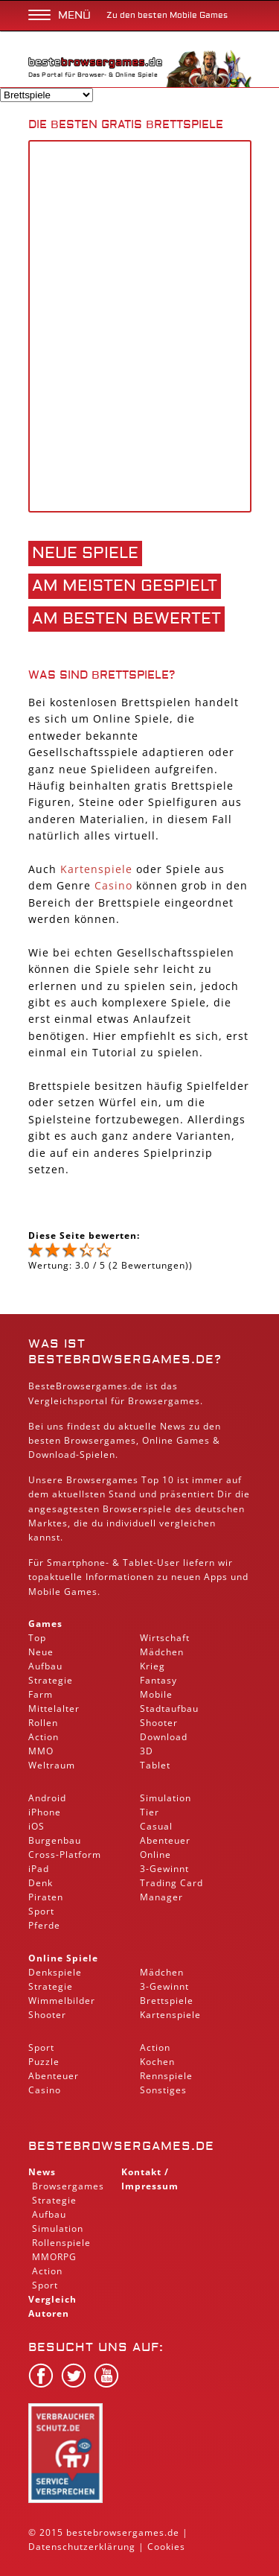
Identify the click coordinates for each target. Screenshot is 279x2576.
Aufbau (45, 1666)
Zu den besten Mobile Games (167, 15)
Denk (40, 1883)
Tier (149, 1812)
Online (155, 1854)
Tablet (138, 1562)
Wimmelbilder (61, 2000)
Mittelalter (54, 1708)
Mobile (44, 1591)
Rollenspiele (61, 2242)
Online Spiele (63, 1958)
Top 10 (157, 1479)
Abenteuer (165, 1840)
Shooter (159, 1722)
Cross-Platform (64, 1854)
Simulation (165, 1798)
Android (47, 1798)
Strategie (50, 1680)
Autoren (48, 2313)
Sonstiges (163, 2090)
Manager (161, 1897)
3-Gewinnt (164, 1868)
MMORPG (54, 2256)
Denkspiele (55, 1972)
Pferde (44, 1925)
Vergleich (52, 2299)
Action (43, 1736)
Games (45, 1623)
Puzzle (44, 2061)
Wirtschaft (165, 1637)
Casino (113, 885)
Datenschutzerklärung (81, 2546)
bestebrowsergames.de (121, 2146)
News (42, 2172)
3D (146, 1751)
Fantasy (158, 1680)
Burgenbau (54, 1840)
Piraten (45, 1897)
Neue (41, 1652)
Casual (156, 1826)
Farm (40, 1694)
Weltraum (51, 1765)
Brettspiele (166, 2000)
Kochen (157, 2061)
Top (37, 1637)
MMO (41, 1751)
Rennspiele (166, 2075)
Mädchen (162, 1652)
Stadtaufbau (169, 1708)
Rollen (43, 1722)
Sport (41, 1911)
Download (52, 1454)
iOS (36, 1826)
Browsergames (100, 1440)
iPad (38, 1868)
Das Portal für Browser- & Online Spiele (95, 71)
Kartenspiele (96, 869)
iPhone (44, 1812)
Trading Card (171, 1883)
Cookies (166, 2546)
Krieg (152, 1666)
